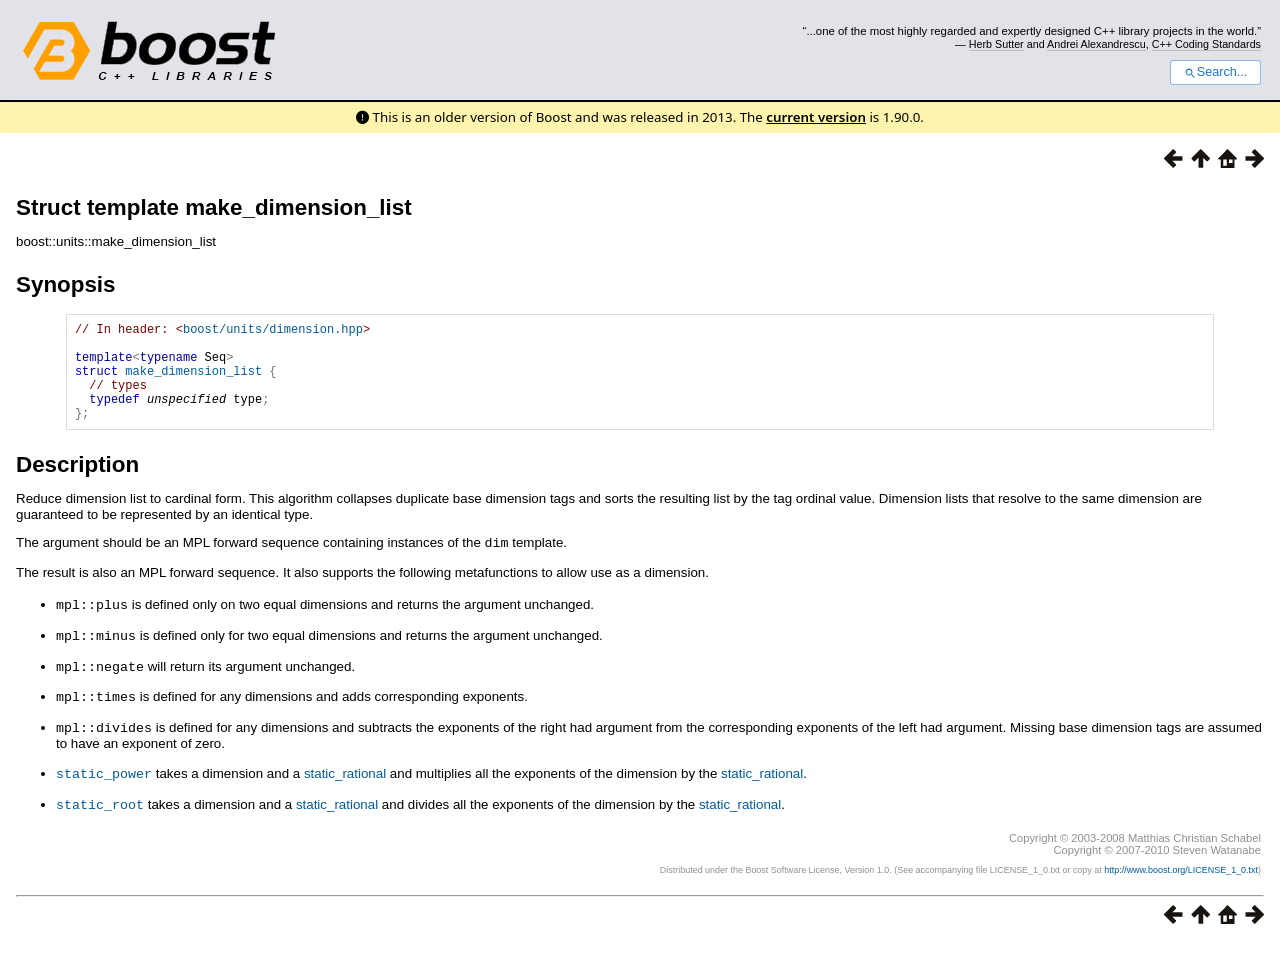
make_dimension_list (193, 382)
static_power (104, 788)
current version (816, 117)
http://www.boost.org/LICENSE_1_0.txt (1181, 883)
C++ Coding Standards (1206, 44)
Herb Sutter (996, 44)
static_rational (345, 788)
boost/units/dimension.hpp (273, 331)
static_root (100, 818)
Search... (1215, 72)
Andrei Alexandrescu (1096, 44)
